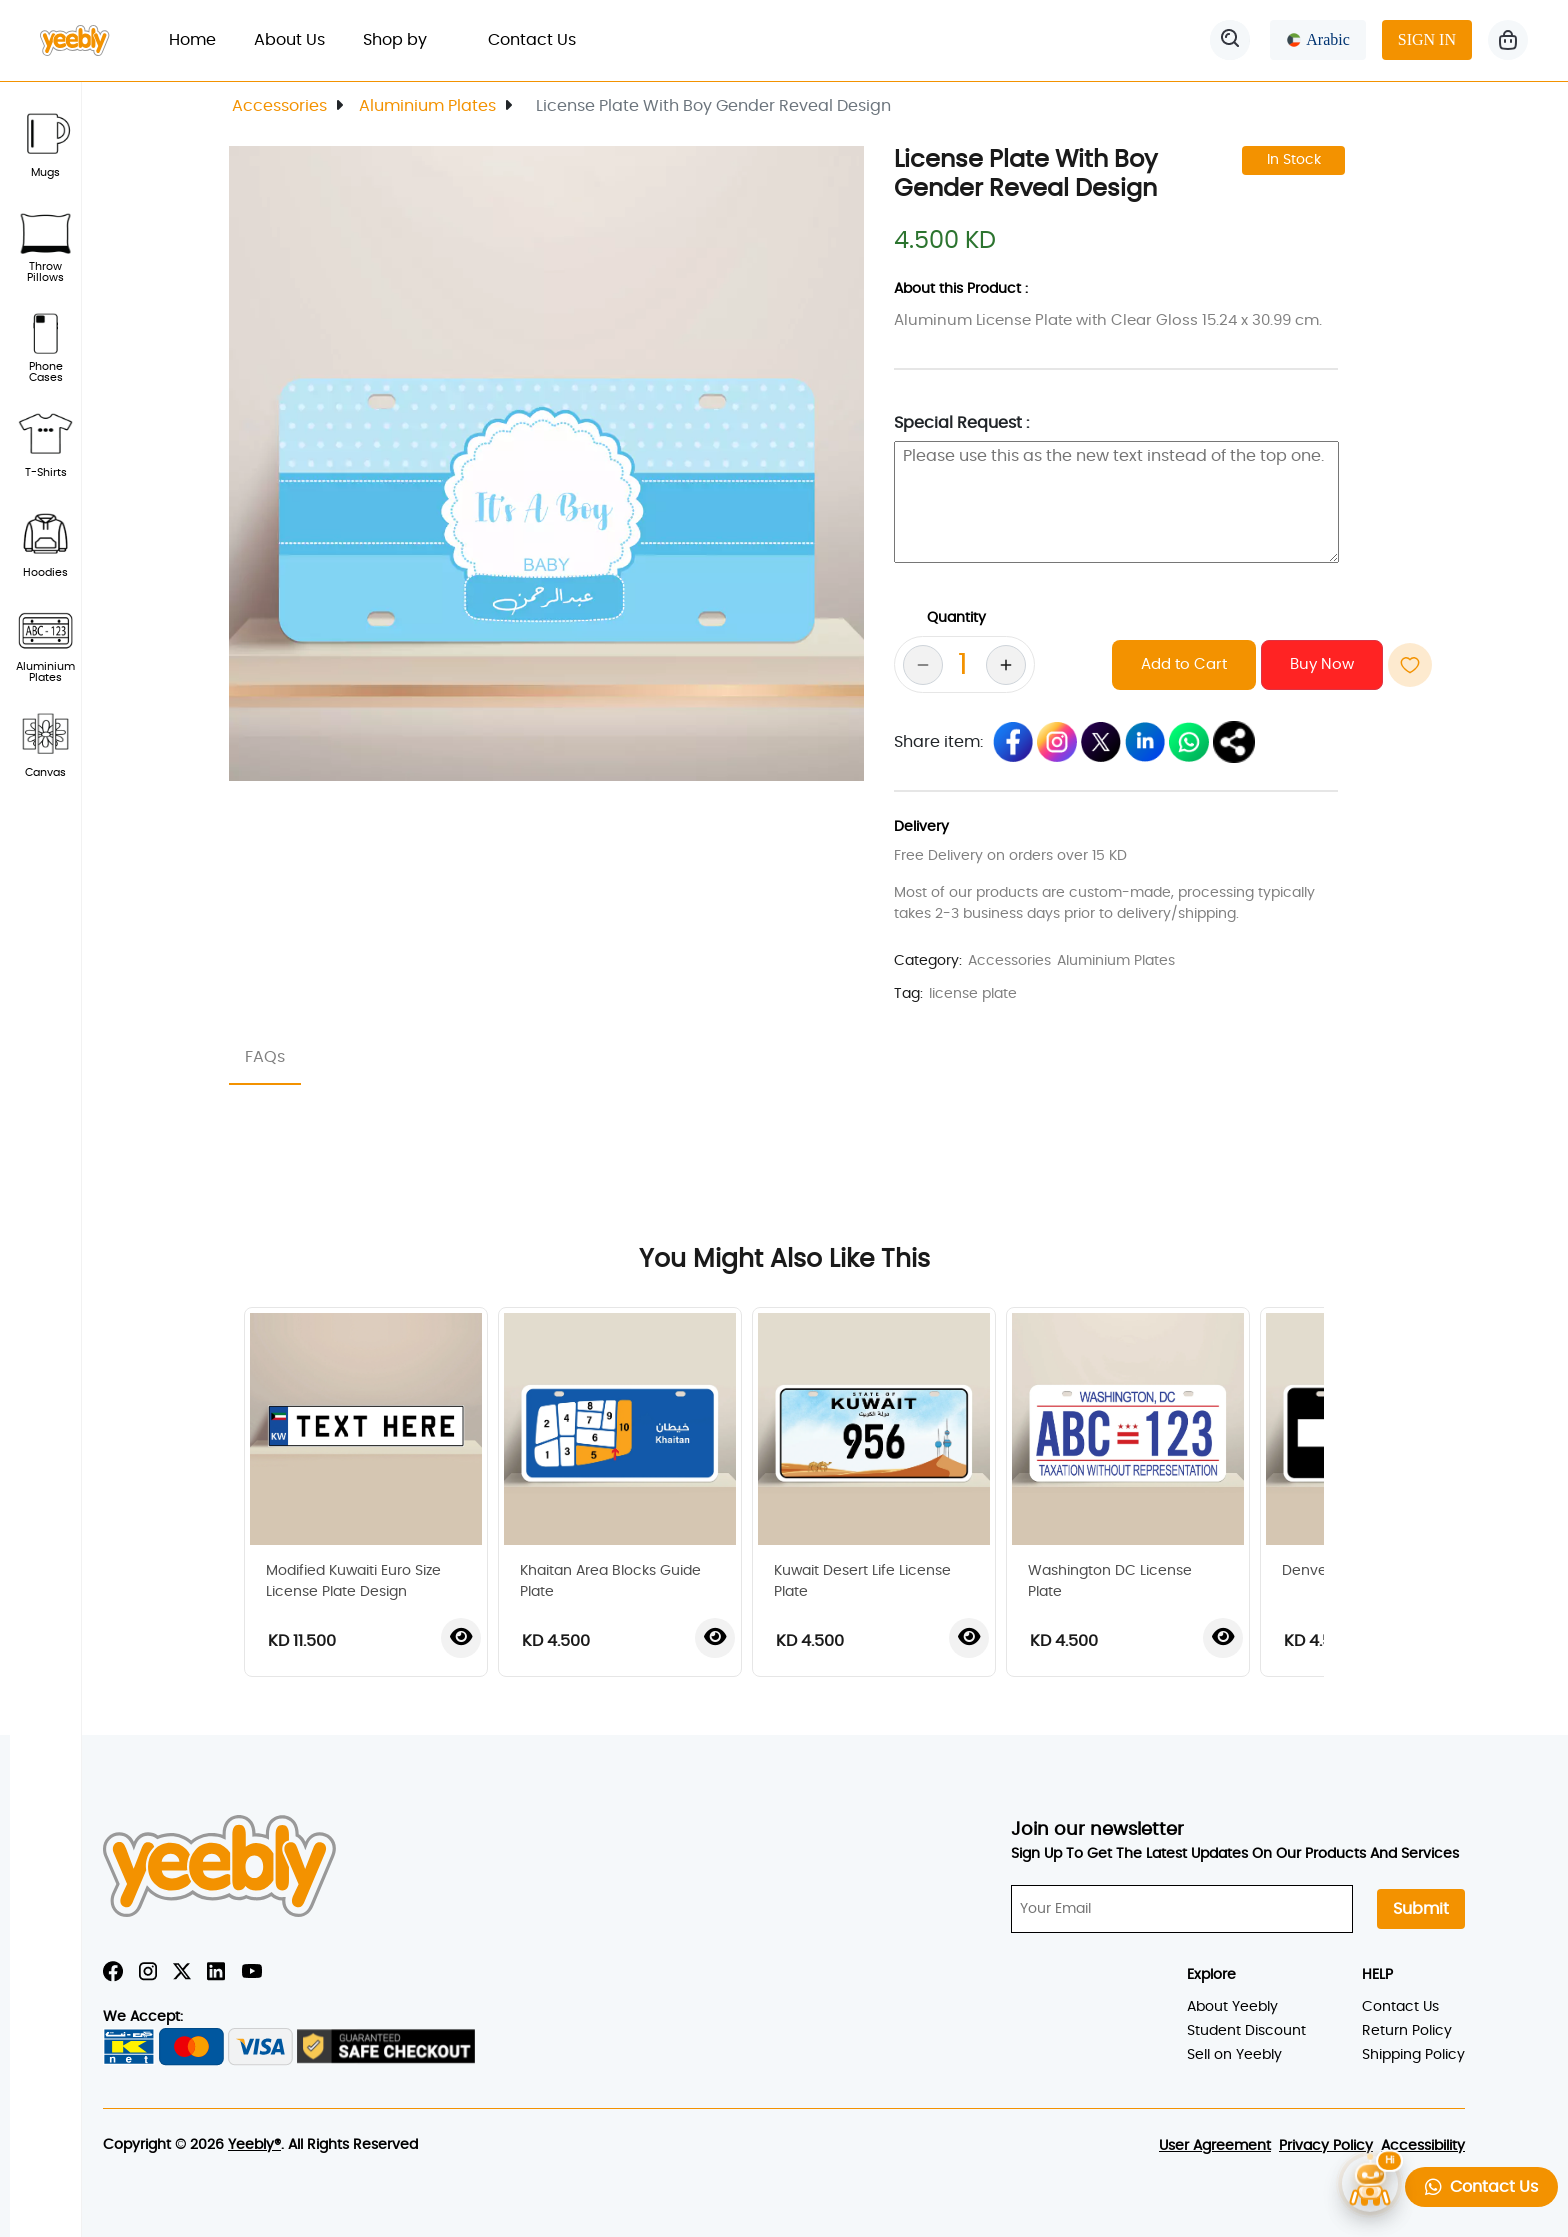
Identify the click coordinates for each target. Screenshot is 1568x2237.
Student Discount (1246, 2031)
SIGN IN (1427, 39)
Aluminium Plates (427, 106)
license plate (973, 994)
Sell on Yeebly (1234, 2055)
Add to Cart (1184, 664)
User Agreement (1215, 2146)
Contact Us (532, 40)
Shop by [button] (406, 40)
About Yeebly (1232, 2007)
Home (202, 37)
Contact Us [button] (1481, 2186)
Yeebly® (254, 2145)
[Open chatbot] (1370, 2183)
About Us (289, 40)
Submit (1421, 1909)
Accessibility (1423, 2146)
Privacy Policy (1326, 2146)
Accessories (279, 106)
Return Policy (1407, 2031)
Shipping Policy (1413, 2055)
